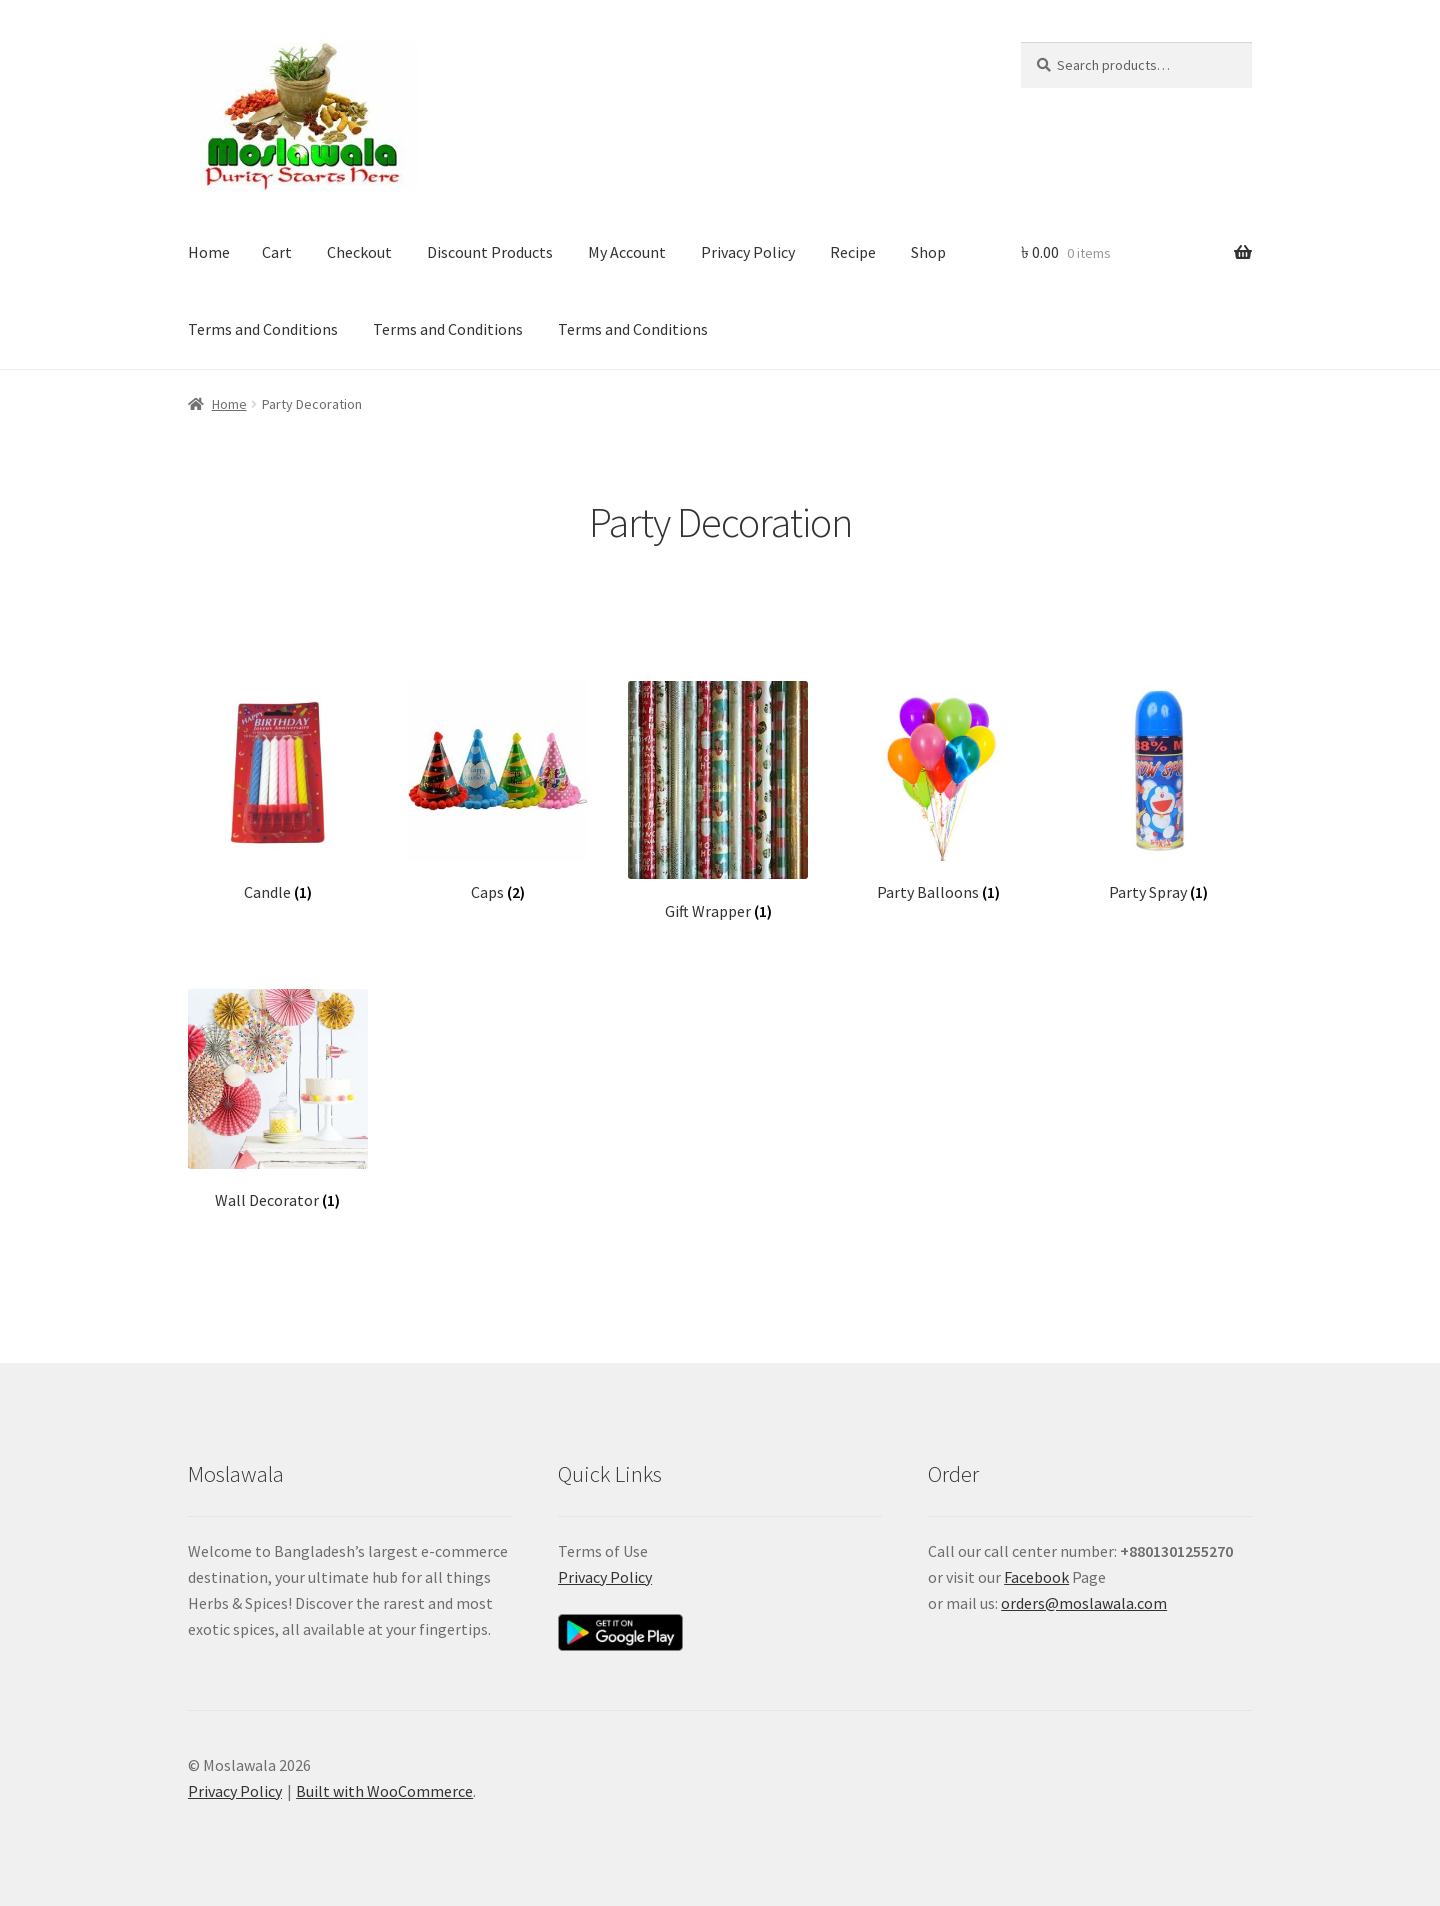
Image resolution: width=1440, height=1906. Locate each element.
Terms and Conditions (263, 329)
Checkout (359, 252)
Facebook (1036, 1577)
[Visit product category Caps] (498, 792)
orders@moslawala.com (1084, 1603)
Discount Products (490, 252)
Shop (928, 252)
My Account (627, 252)
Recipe (853, 252)
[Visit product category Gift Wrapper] (718, 801)
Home (209, 252)
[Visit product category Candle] (278, 792)
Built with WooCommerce (384, 1791)
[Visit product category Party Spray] (1159, 792)
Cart (277, 252)
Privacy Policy (748, 252)
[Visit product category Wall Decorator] (278, 1100)
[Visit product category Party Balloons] (939, 792)
